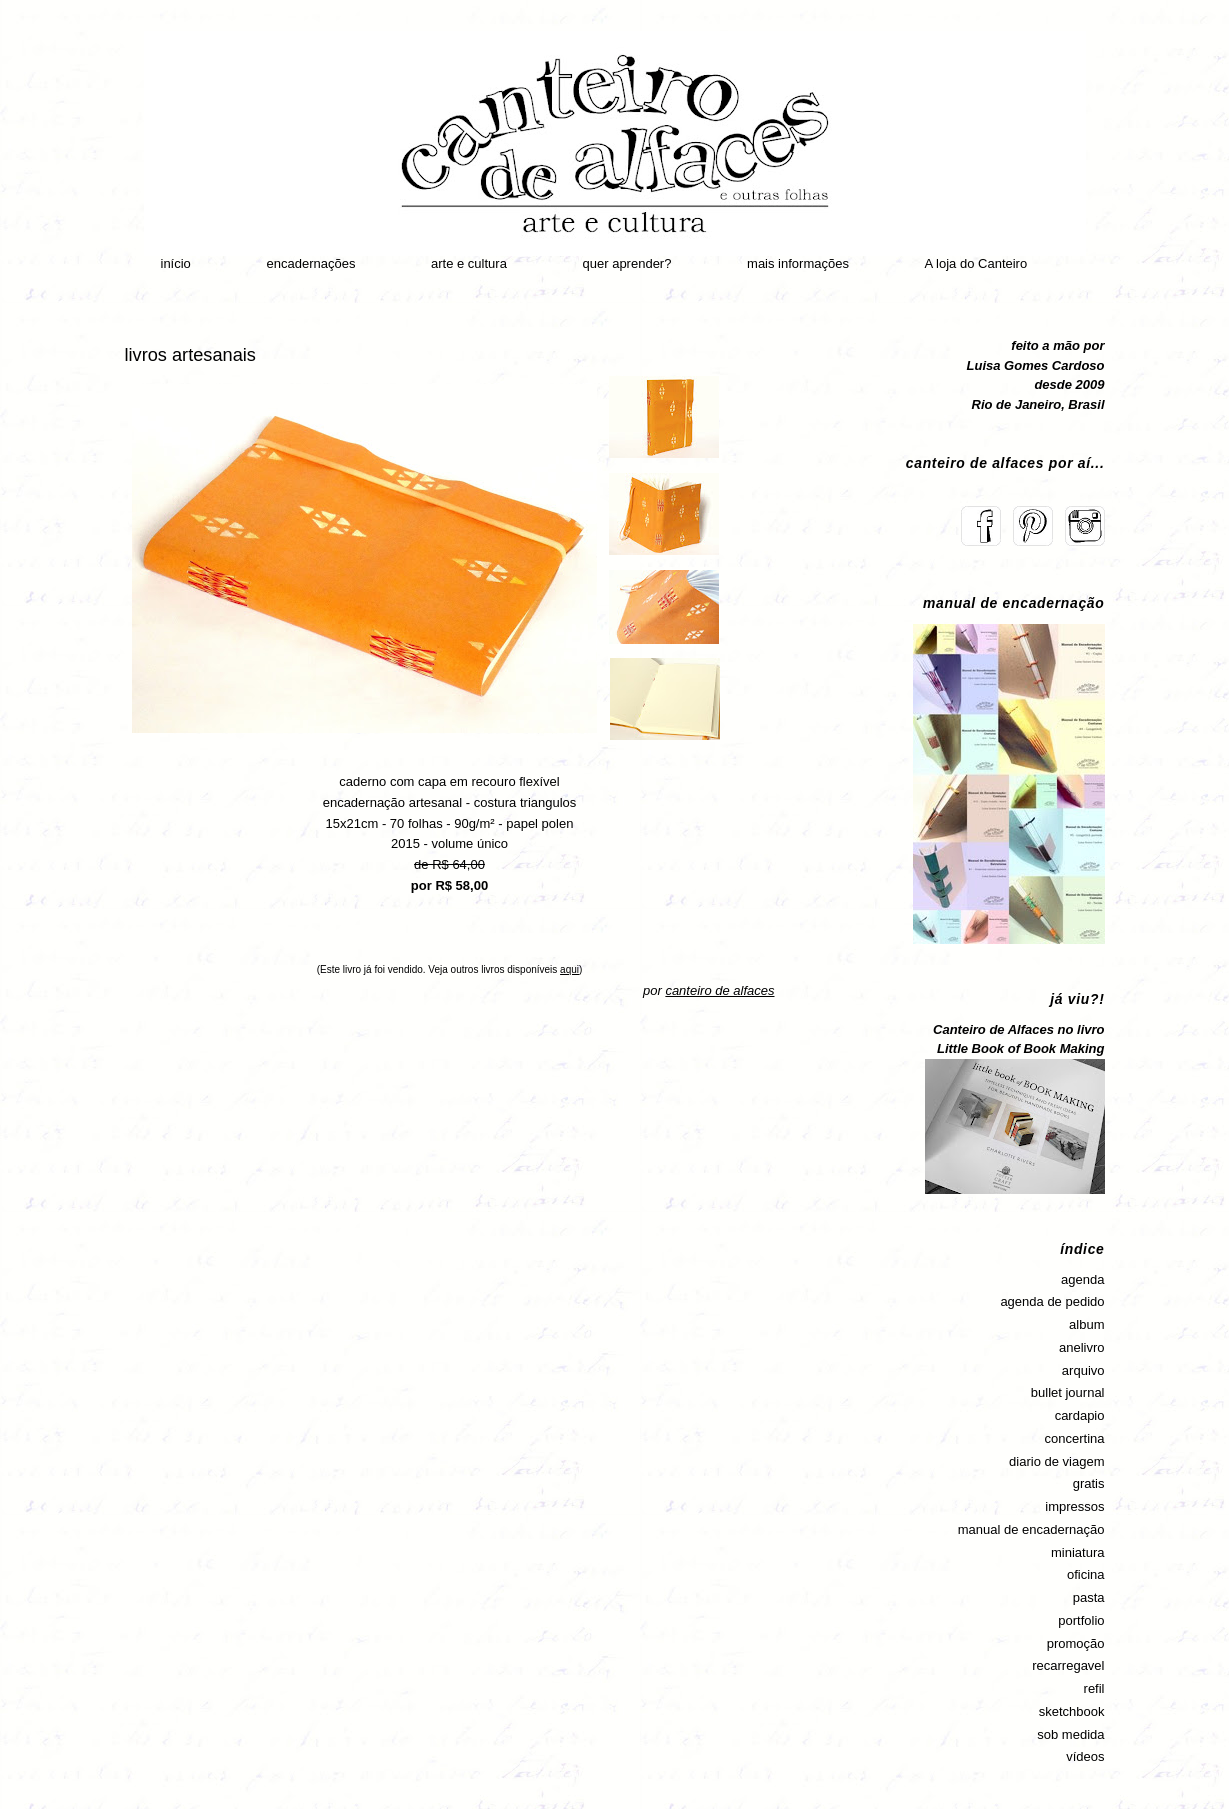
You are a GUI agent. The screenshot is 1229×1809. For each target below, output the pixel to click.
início (176, 263)
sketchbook (1072, 1711)
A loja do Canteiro (976, 263)
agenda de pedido (1052, 1301)
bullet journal (1068, 1392)
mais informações (798, 263)
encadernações (310, 263)
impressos (1074, 1506)
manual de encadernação (1031, 1529)
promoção (1076, 1643)
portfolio (1081, 1620)
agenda (1082, 1279)
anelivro (1082, 1347)
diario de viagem (1056, 1461)
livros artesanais (190, 355)
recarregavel (1068, 1665)
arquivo (1083, 1370)
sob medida (1070, 1734)
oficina (1086, 1574)
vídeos (1085, 1756)
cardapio (1080, 1415)
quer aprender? (627, 263)
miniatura (1077, 1552)
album (1086, 1324)
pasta (1089, 1597)
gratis (1089, 1483)
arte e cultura (469, 263)
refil (1094, 1688)
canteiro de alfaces (719, 990)
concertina (1075, 1438)
